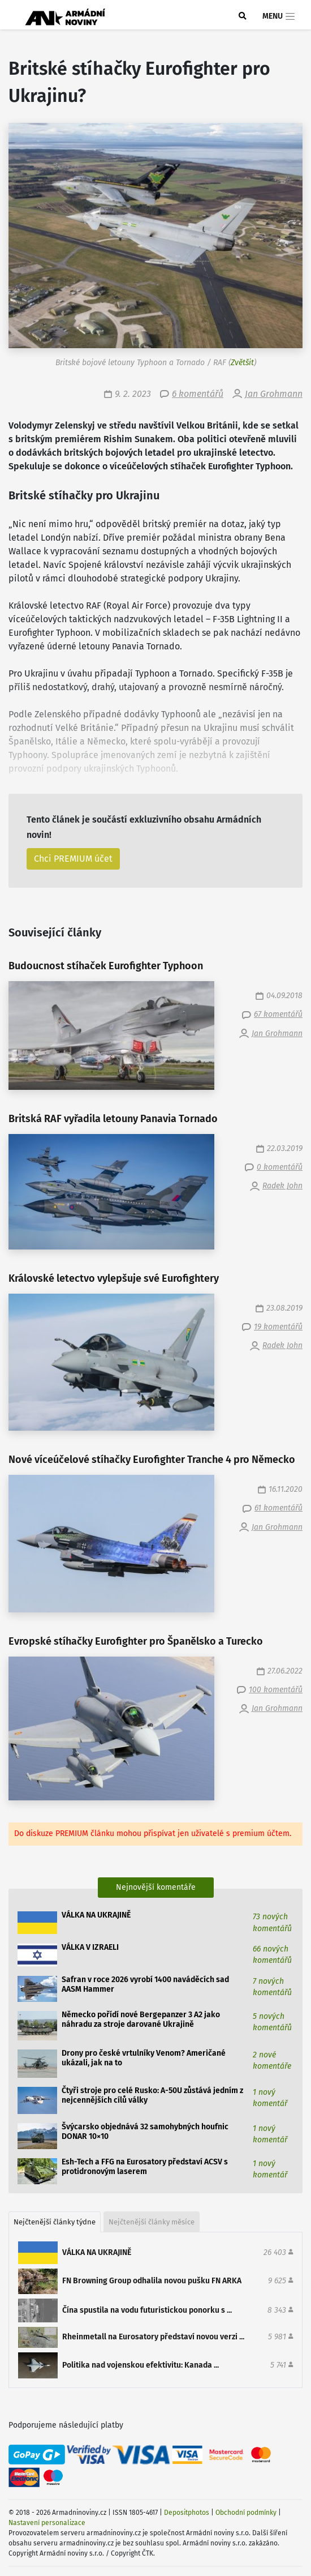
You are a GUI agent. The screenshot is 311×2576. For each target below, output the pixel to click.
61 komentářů (278, 1508)
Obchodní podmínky (246, 2513)
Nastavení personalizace (46, 2523)
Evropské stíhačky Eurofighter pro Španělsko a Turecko (135, 1642)
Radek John (282, 1186)
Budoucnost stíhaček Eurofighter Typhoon (105, 966)
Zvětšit (242, 362)
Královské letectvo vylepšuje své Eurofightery (113, 1279)
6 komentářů (197, 393)
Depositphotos (186, 2513)
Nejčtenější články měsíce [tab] (152, 2222)
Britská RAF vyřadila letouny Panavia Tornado (113, 1119)
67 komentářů (278, 1014)
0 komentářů (280, 1167)
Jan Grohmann (274, 393)
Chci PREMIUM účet (73, 858)
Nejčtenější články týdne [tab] (55, 2222)
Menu (279, 16)
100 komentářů (276, 1689)
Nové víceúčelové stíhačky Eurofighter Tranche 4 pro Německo (151, 1460)
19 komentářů (278, 1327)
